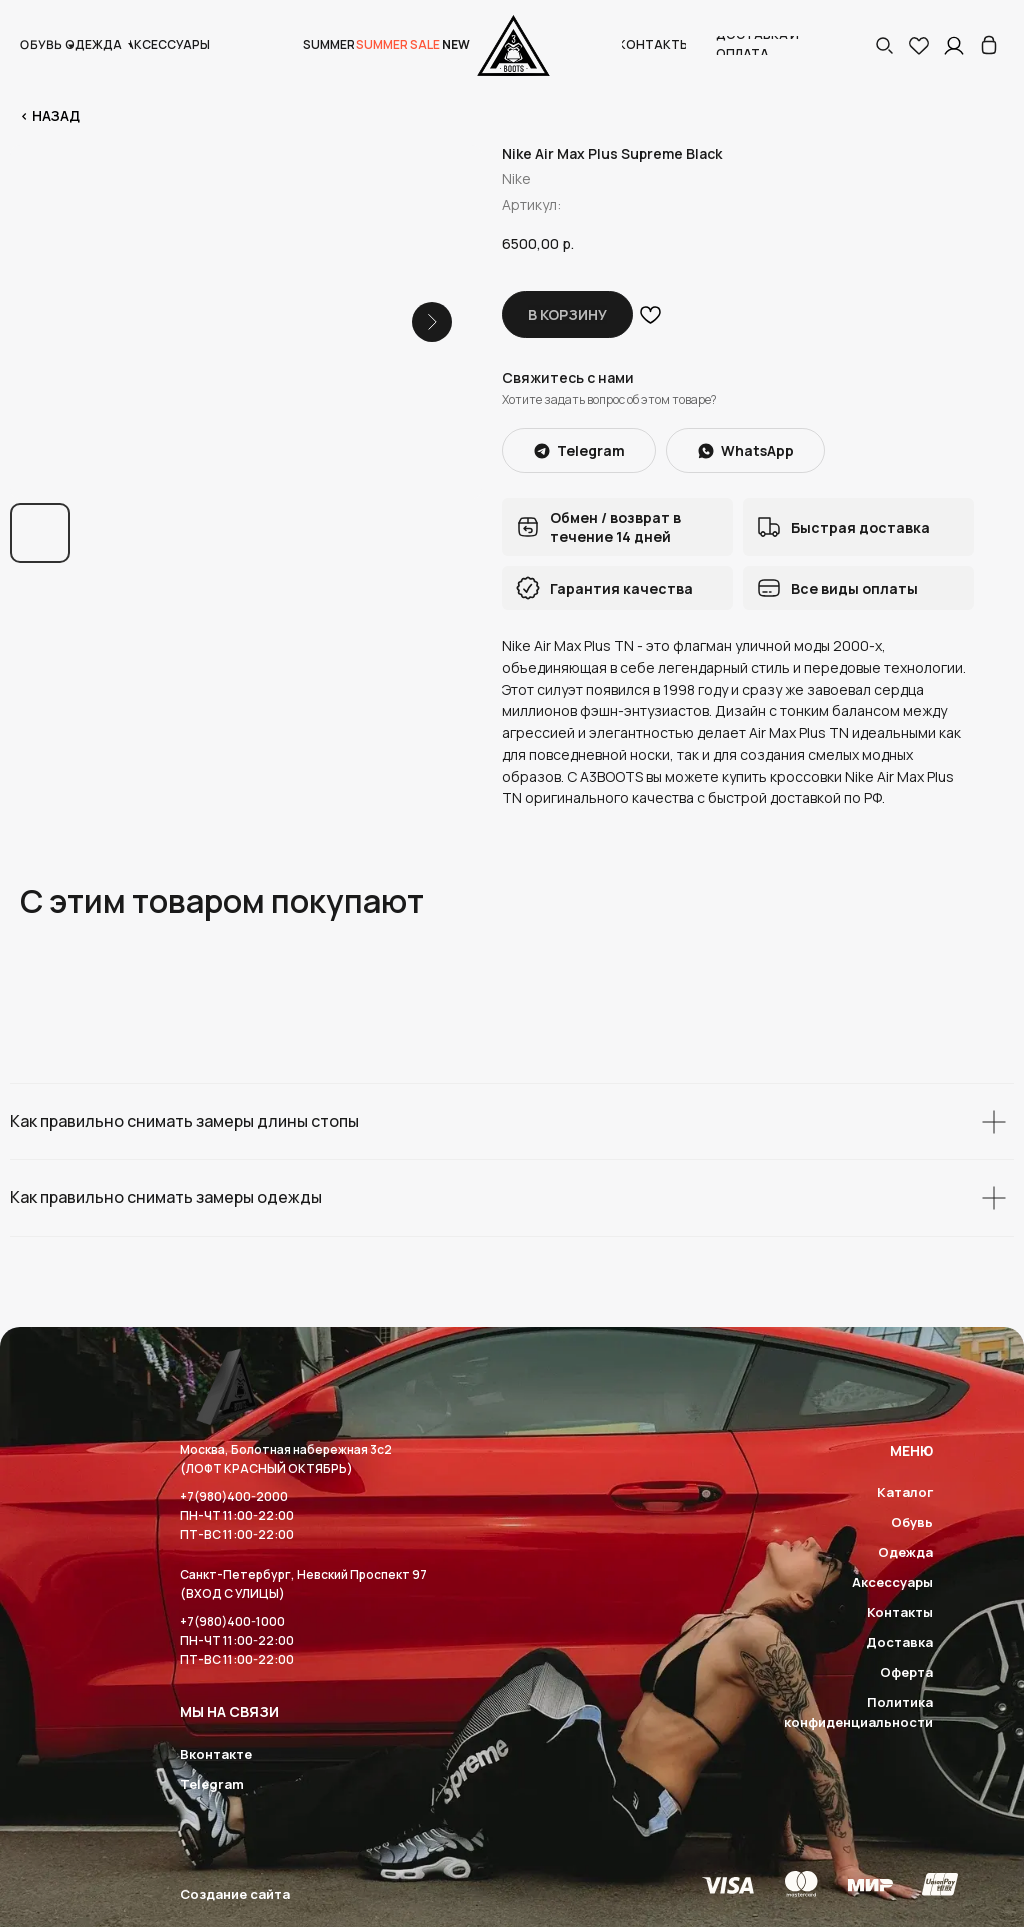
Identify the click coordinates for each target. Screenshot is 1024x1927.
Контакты (900, 1612)
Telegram (212, 1784)
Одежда (905, 1552)
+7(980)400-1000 (232, 1621)
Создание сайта (235, 1894)
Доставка (899, 1642)
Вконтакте (216, 1754)
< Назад (50, 115)
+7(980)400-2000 (234, 1496)
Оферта (906, 1672)
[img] (989, 45)
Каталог (905, 1492)
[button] (884, 45)
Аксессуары (892, 1582)
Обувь (912, 1522)
